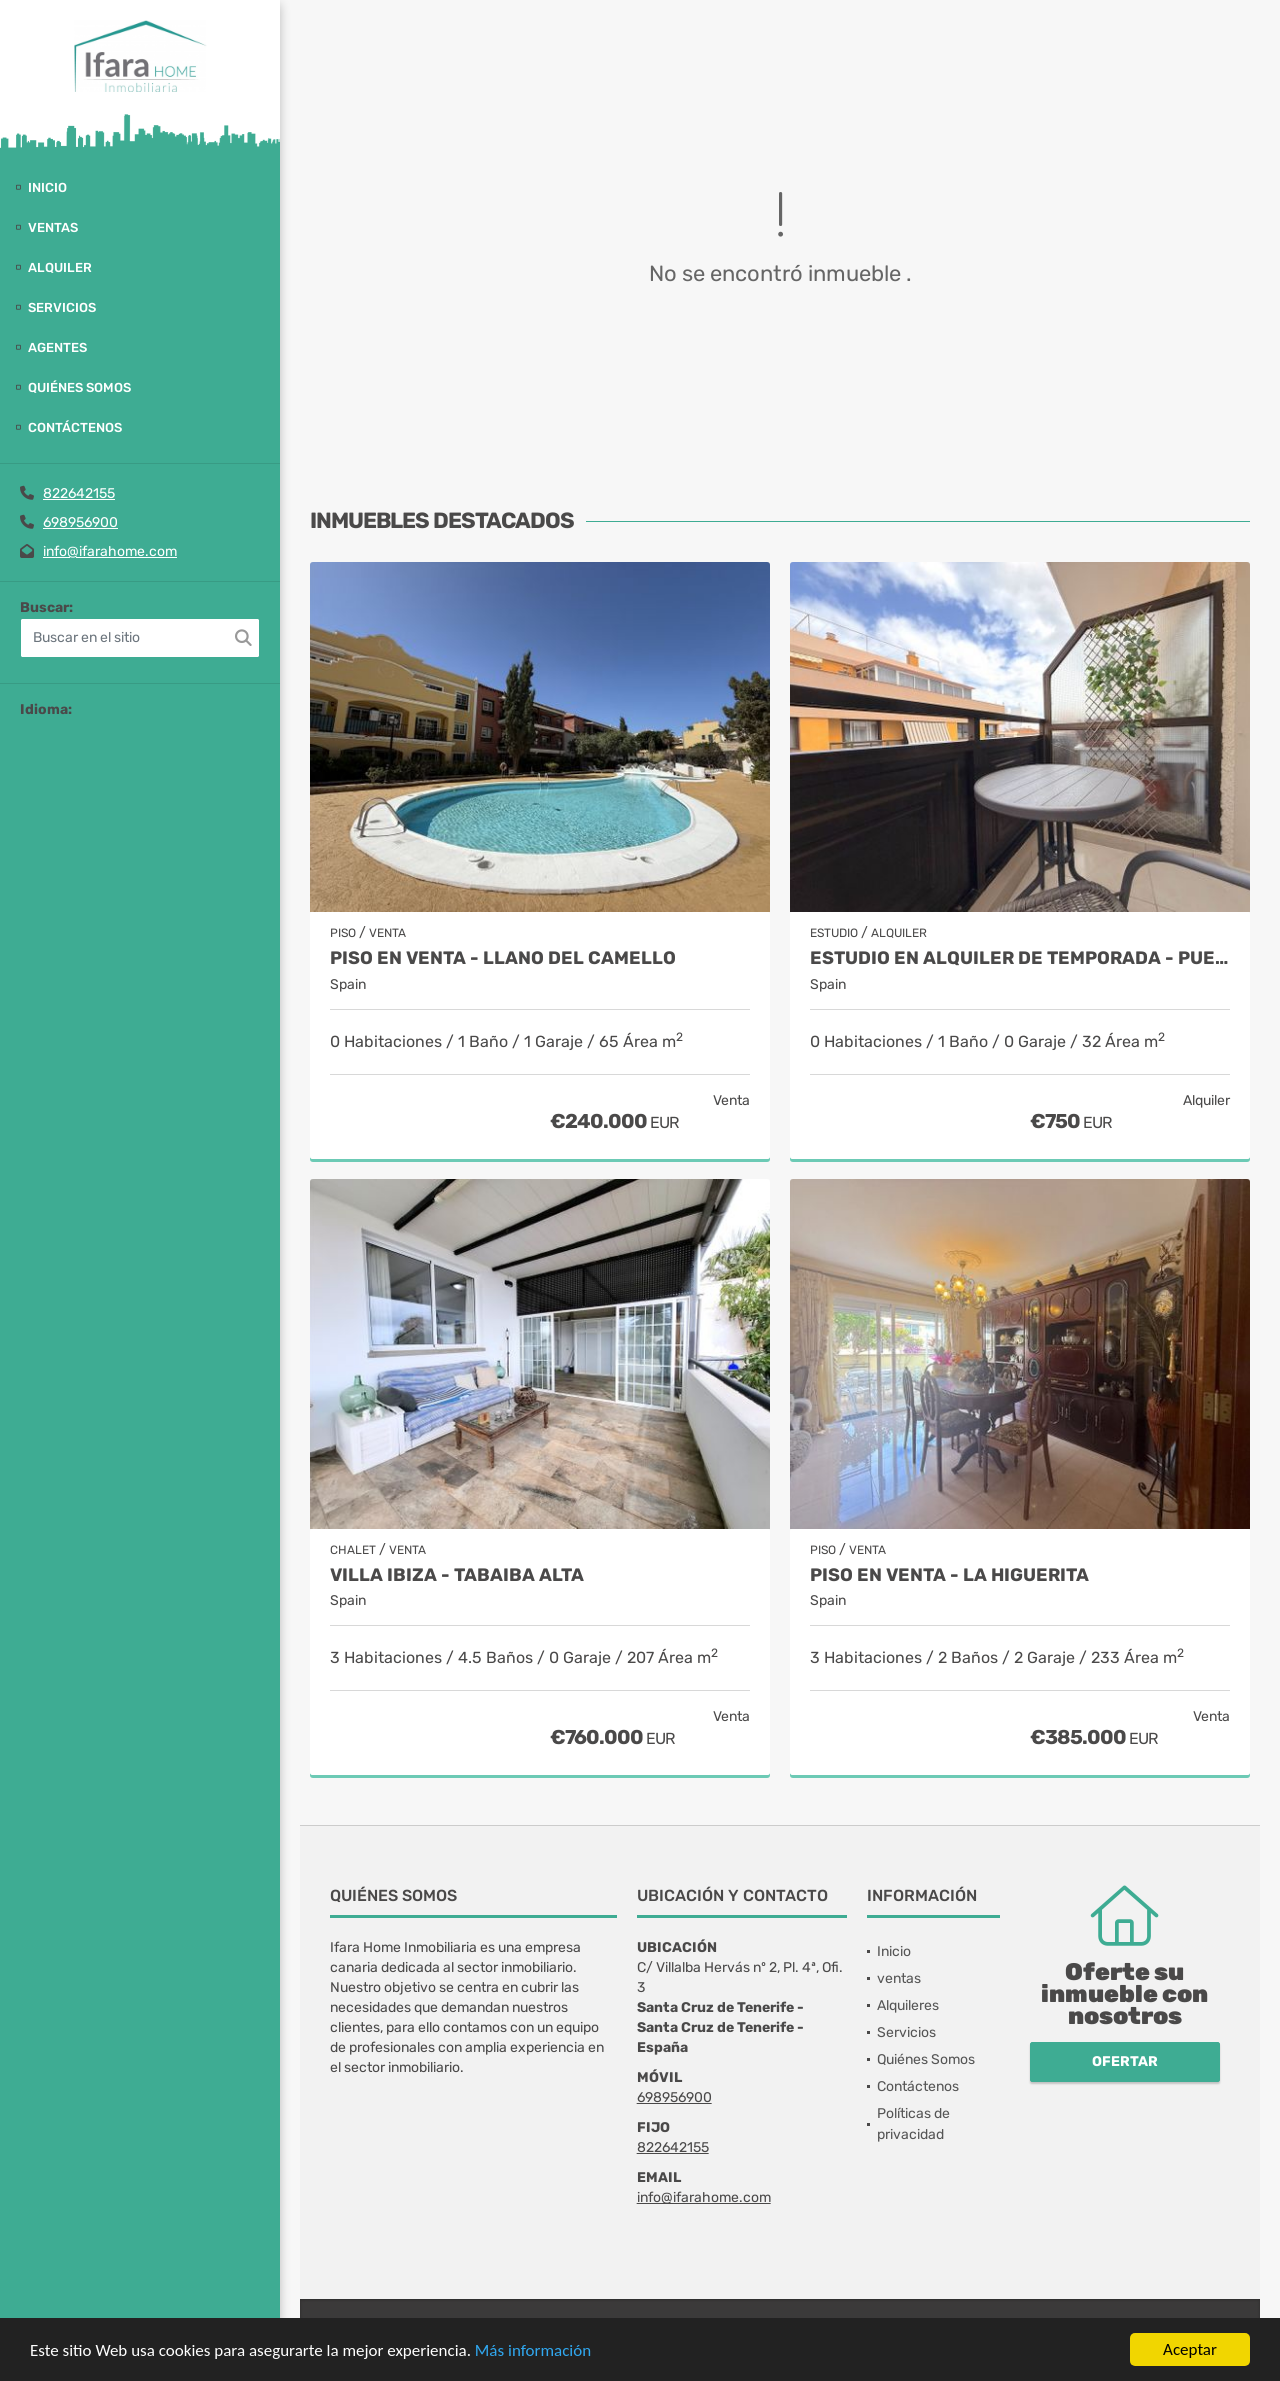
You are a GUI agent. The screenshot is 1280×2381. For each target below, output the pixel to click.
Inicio (47, 187)
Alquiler (60, 267)
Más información (533, 2350)
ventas (53, 227)
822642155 (79, 493)
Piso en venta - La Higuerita (949, 1575)
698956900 (80, 522)
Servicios (62, 307)
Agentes (57, 347)
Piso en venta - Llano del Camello (503, 958)
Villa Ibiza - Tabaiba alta (457, 1575)
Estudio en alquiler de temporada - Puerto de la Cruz (1020, 958)
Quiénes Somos (79, 387)
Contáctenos (75, 427)
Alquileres (908, 2005)
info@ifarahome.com (110, 551)
